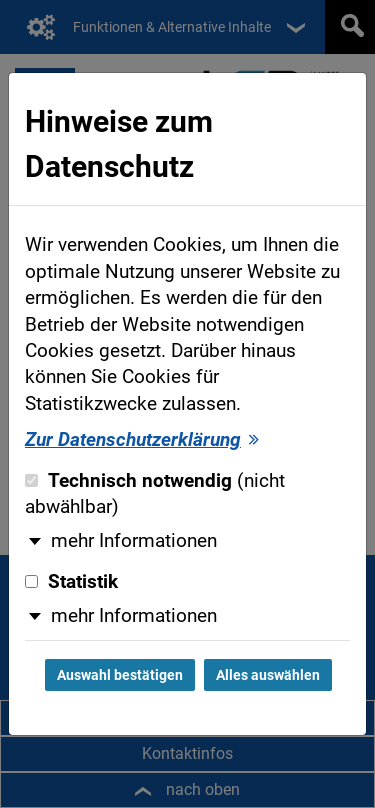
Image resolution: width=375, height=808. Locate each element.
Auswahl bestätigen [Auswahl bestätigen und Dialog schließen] (120, 675)
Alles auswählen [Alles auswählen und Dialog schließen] (268, 675)
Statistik (71, 582)
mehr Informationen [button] (134, 541)
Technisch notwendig (155, 494)
